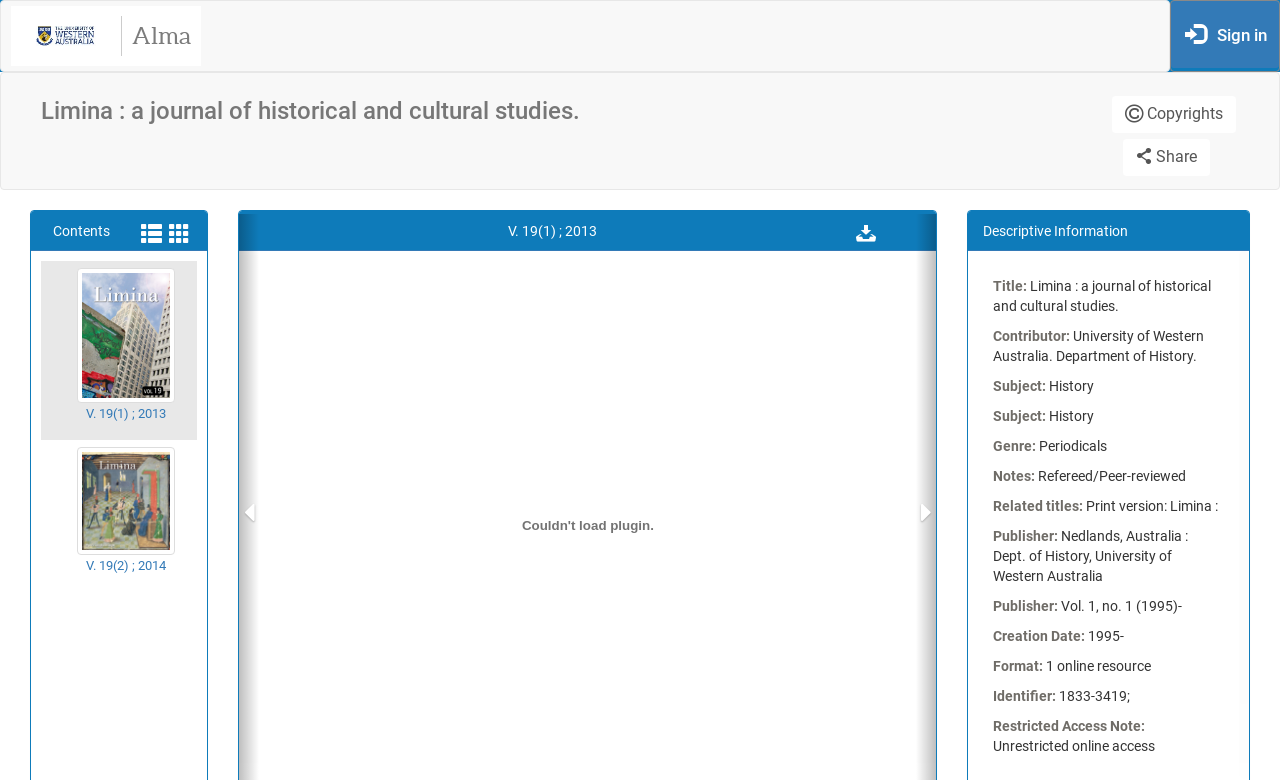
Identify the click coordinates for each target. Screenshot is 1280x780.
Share (1166, 156)
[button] (866, 231)
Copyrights (1174, 113)
